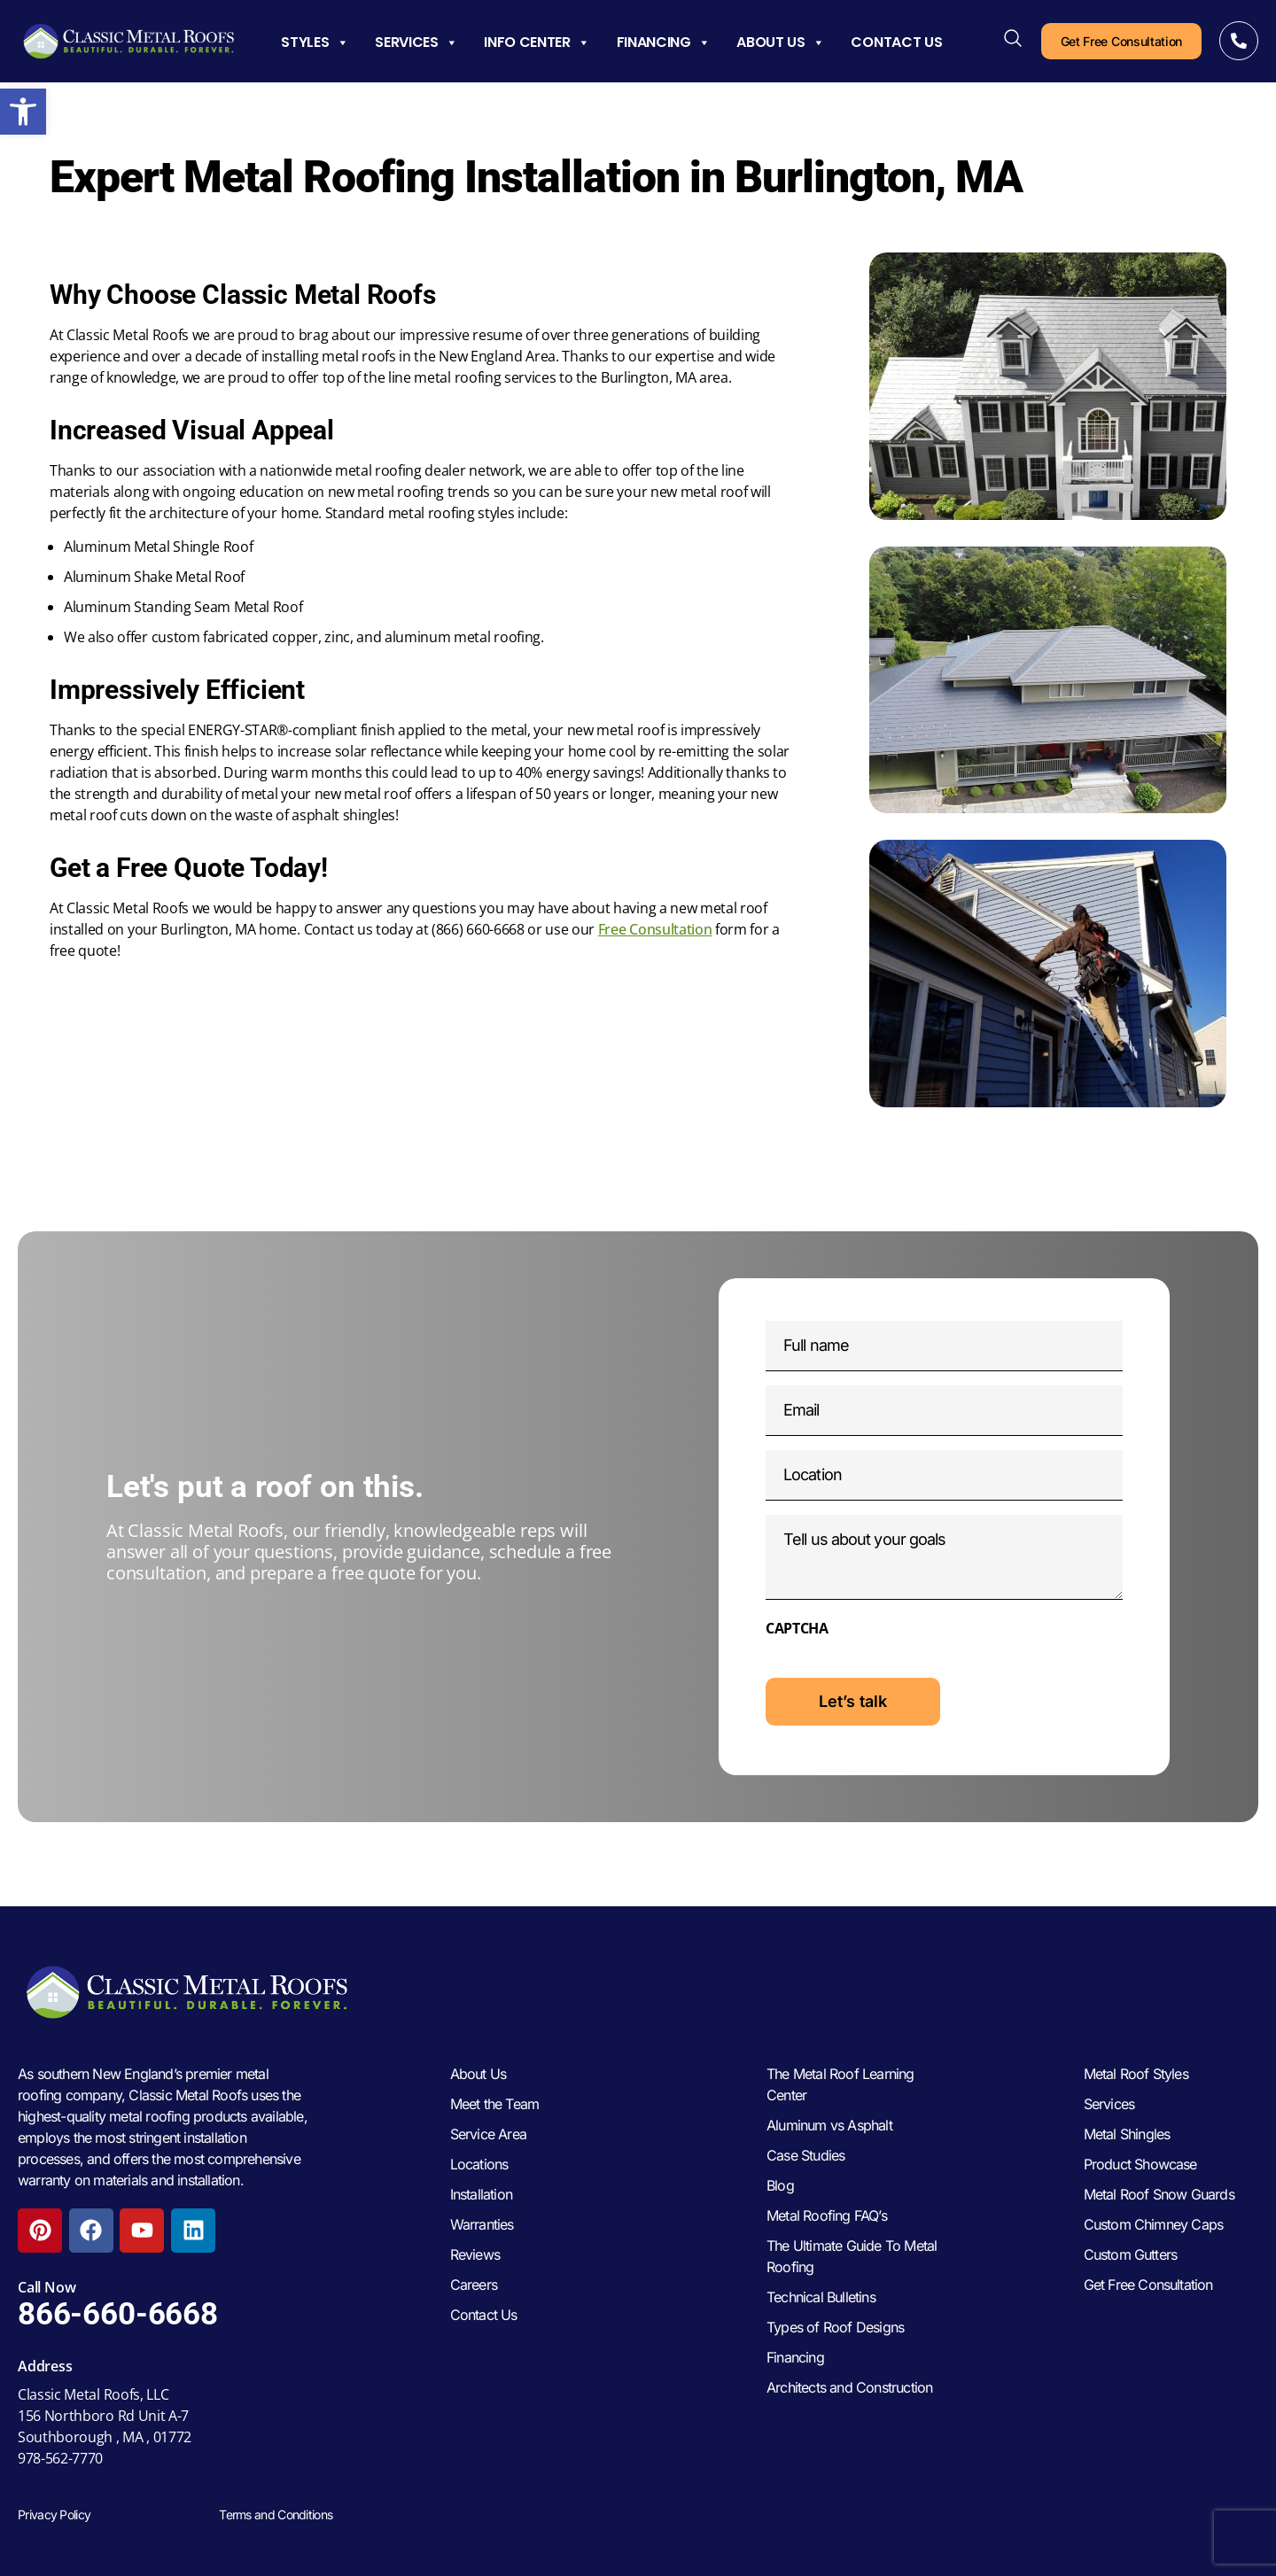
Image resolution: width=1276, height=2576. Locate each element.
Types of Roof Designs (835, 2327)
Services (416, 42)
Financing (664, 42)
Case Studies (805, 2155)
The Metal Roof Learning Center (840, 2084)
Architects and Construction (849, 2387)
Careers (473, 2284)
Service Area (488, 2134)
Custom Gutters (1131, 2254)
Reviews (475, 2254)
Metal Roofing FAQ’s (826, 2215)
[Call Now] (1239, 41)
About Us (780, 42)
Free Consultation (655, 929)
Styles (314, 42)
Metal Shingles (1127, 2134)
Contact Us (896, 42)
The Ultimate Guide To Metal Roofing (851, 2256)
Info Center (536, 42)
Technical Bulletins (820, 2297)
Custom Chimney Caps (1154, 2224)
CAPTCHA (797, 1628)
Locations (479, 2164)
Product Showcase (1140, 2164)
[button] (23, 112)
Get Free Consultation (1148, 2284)
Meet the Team (495, 2104)
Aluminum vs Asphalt (829, 2125)
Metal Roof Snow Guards (1159, 2194)
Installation (481, 2194)
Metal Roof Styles (1136, 2074)
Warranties (482, 2224)
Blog (780, 2185)
